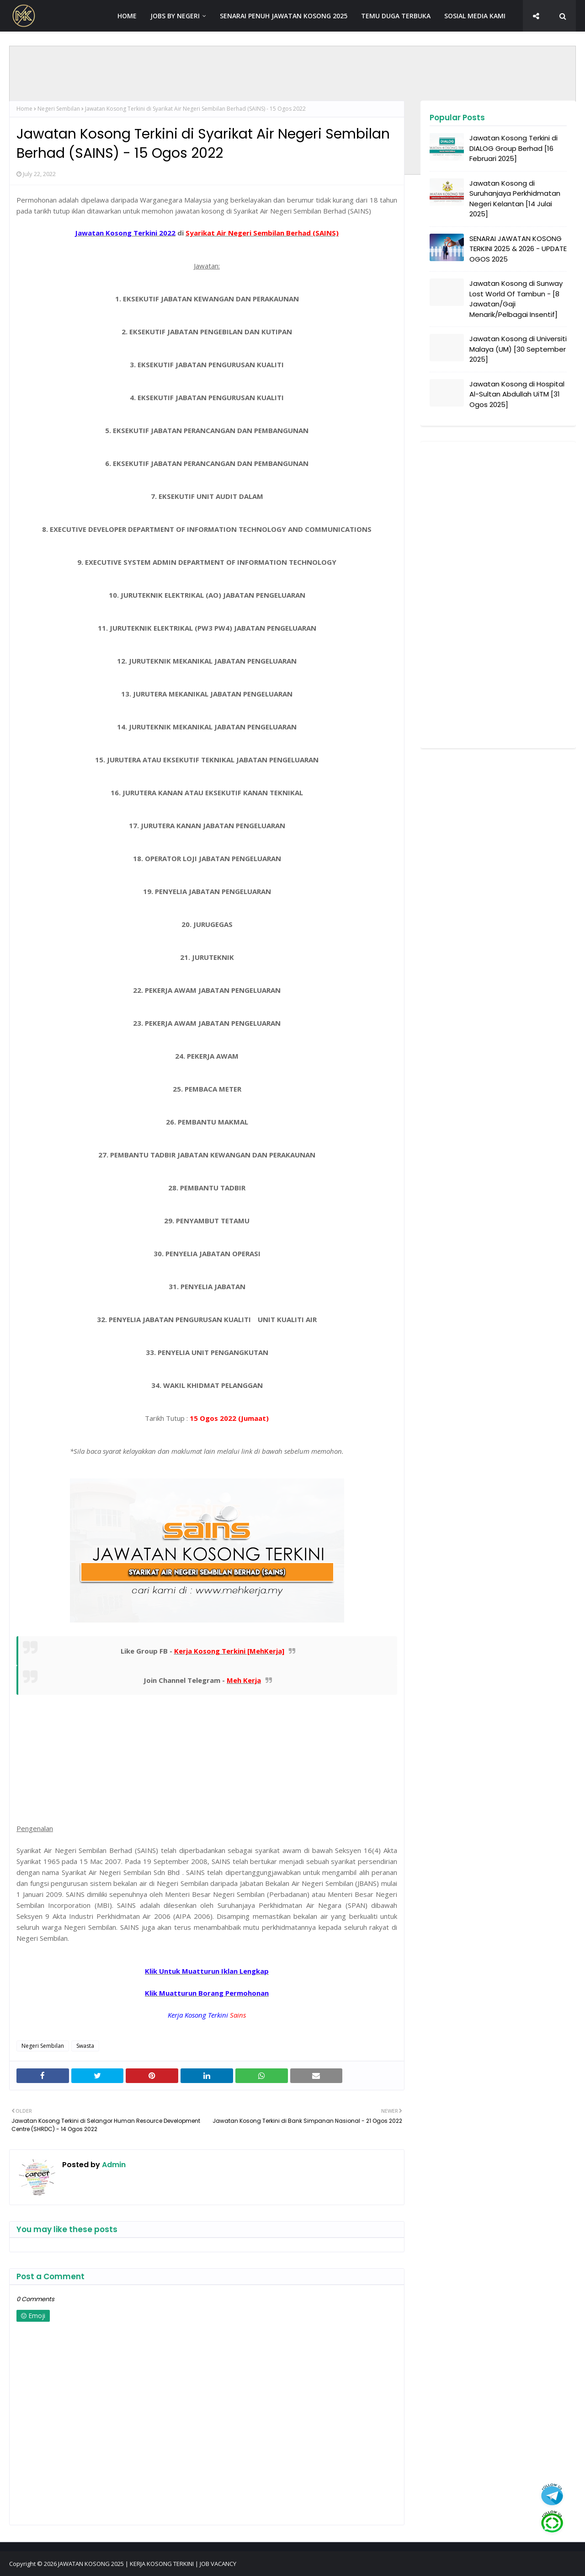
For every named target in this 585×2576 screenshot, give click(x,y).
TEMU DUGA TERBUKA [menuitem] (396, 15)
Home (24, 108)
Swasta (85, 2046)
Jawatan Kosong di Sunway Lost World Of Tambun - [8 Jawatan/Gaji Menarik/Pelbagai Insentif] (516, 298)
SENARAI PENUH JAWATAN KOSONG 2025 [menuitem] (283, 15)
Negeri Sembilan (58, 108)
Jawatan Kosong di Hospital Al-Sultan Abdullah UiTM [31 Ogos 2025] (516, 394)
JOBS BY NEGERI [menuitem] (175, 15)
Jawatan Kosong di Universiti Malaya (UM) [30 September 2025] (518, 349)
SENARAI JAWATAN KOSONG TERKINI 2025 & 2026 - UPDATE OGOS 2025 (518, 249)
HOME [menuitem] (127, 15)
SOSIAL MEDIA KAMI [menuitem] (474, 15)
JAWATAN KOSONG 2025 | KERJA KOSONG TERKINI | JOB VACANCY (147, 2564)
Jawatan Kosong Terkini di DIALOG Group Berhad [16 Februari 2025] (513, 148)
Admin (113, 2164)
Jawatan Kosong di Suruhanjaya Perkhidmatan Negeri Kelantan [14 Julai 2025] (514, 198)
